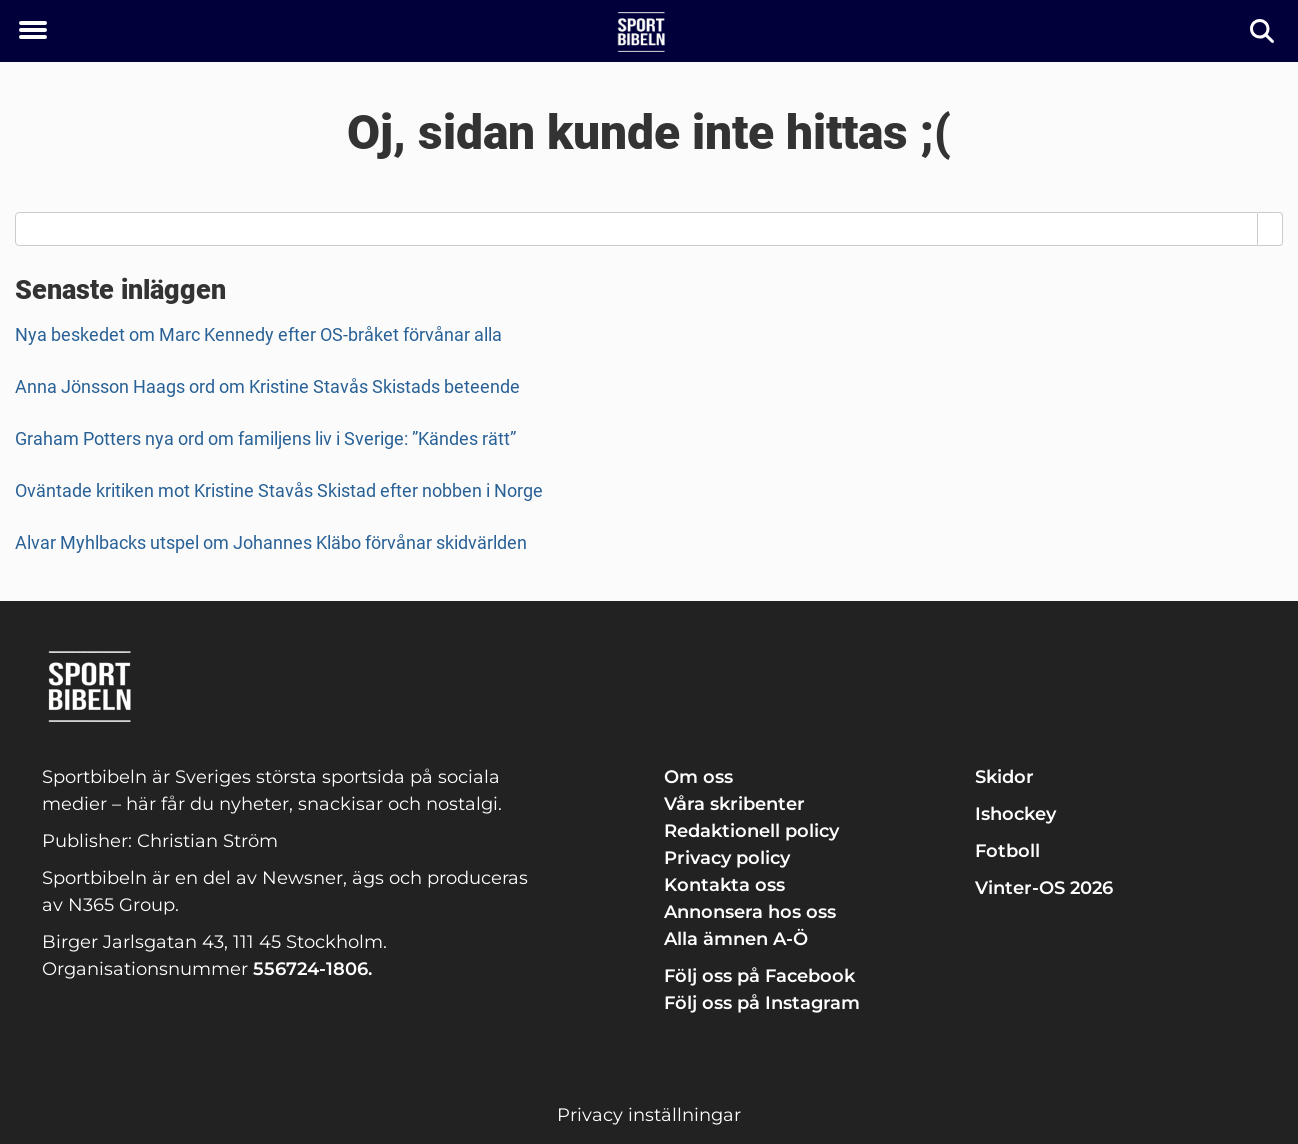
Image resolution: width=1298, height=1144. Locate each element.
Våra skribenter (734, 804)
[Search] (1270, 229)
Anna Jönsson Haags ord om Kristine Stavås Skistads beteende (267, 386)
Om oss (698, 777)
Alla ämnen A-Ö (736, 939)
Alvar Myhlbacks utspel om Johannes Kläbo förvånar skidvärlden (271, 542)
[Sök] (1263, 31)
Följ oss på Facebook (759, 976)
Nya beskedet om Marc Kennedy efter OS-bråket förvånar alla (258, 334)
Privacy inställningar (649, 1115)
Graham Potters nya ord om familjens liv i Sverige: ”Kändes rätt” (265, 438)
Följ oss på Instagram (762, 1003)
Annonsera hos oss (750, 912)
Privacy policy (727, 858)
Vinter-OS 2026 (1044, 888)
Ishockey (1015, 814)
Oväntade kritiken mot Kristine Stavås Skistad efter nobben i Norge (279, 490)
